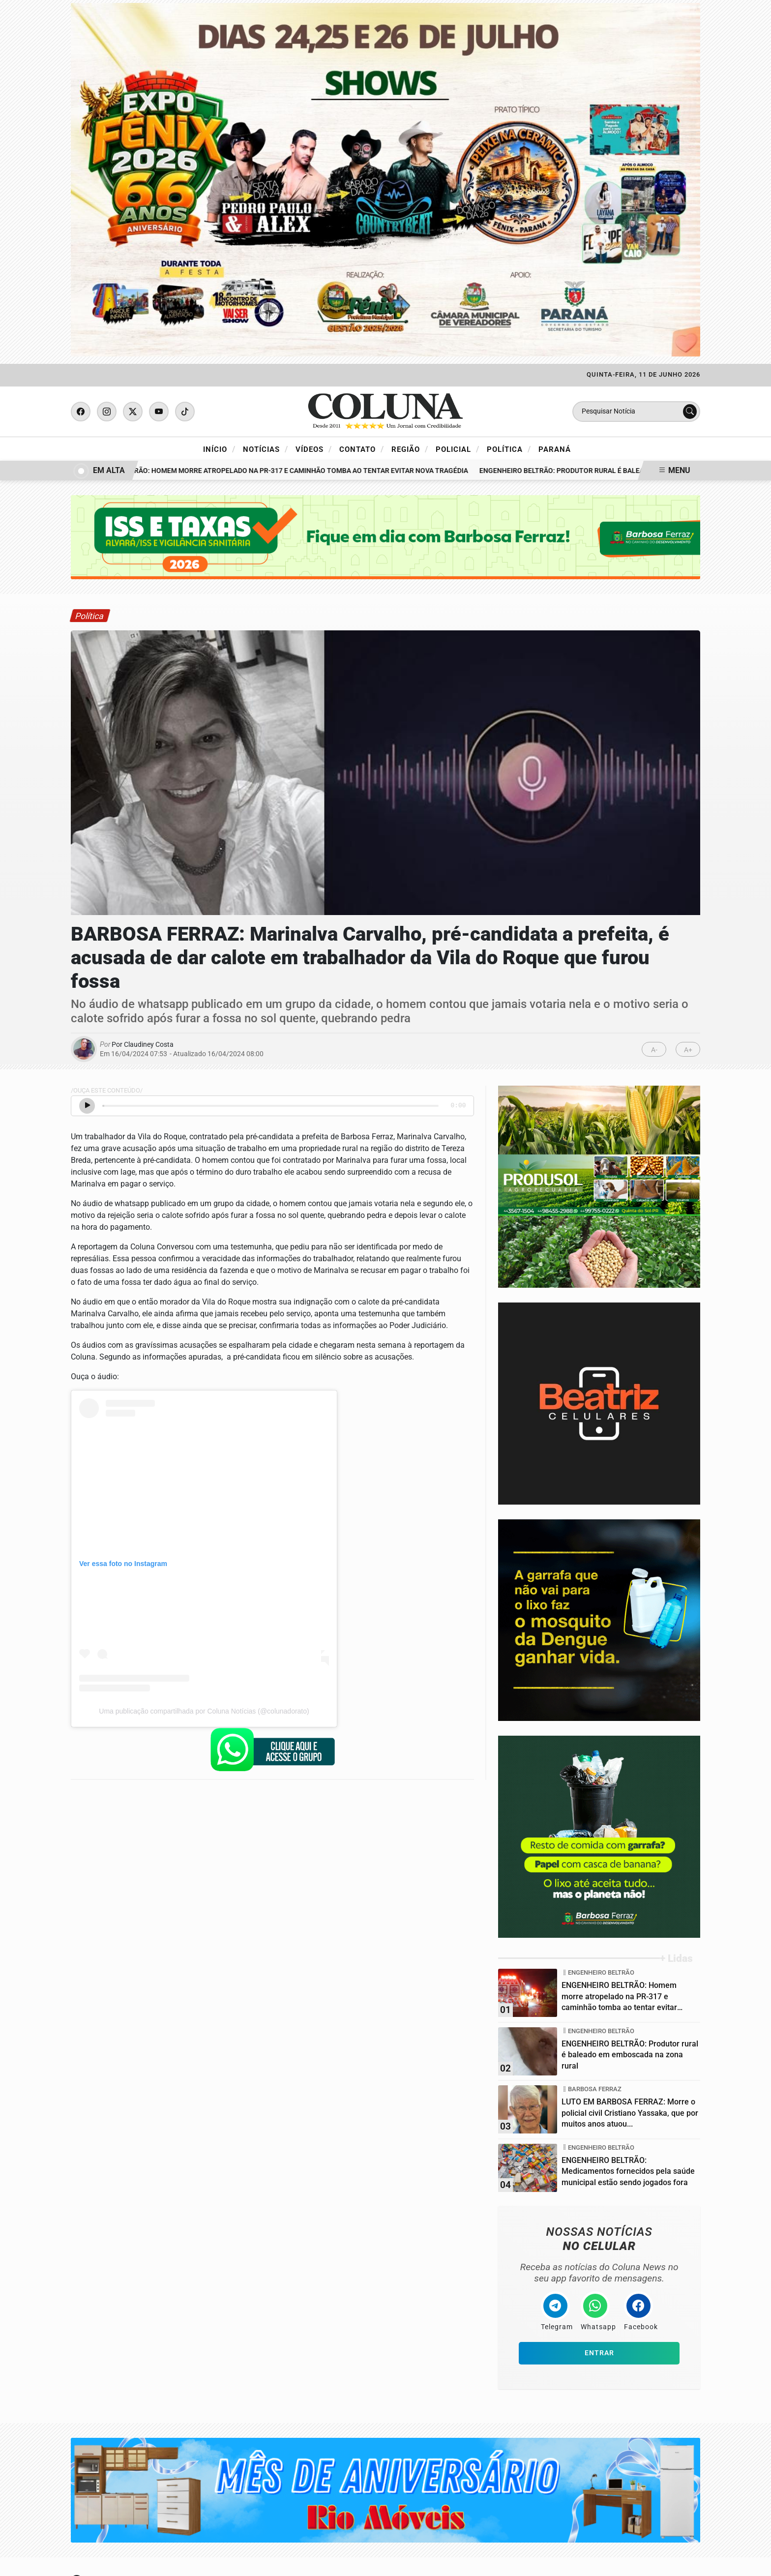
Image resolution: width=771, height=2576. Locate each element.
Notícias (265, 449)
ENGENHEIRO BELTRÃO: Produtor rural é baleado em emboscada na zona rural (624, 471)
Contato (361, 449)
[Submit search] (690, 411)
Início (219, 449)
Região (409, 449)
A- (654, 1050)
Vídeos (314, 449)
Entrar (599, 2353)
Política (509, 449)
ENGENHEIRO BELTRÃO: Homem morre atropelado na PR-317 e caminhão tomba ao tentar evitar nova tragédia (275, 471)
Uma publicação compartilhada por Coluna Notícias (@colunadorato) (204, 1711)
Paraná (554, 449)
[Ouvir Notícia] (87, 1106)
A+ (688, 1050)
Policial (457, 449)
